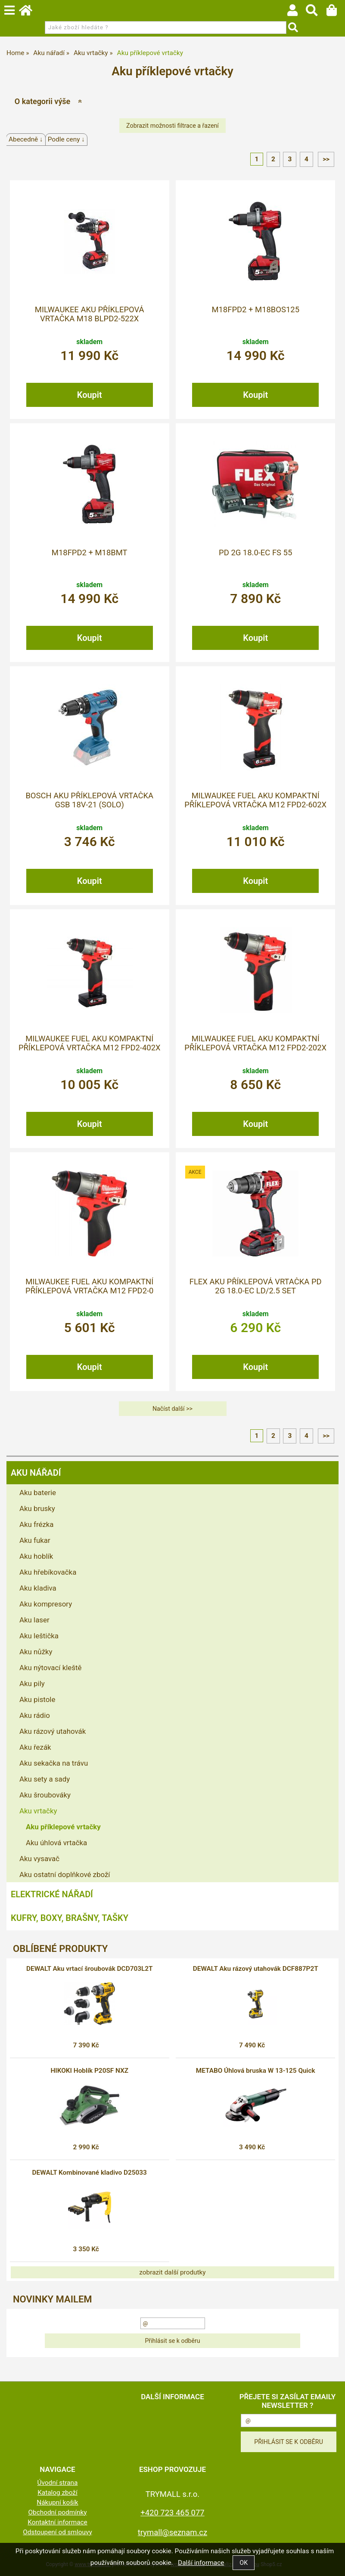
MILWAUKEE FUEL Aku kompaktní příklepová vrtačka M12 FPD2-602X (255, 800)
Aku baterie (37, 1492)
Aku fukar (34, 1540)
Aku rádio (34, 1715)
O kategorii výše (42, 101)
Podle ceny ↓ (66, 139)
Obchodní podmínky (57, 2512)
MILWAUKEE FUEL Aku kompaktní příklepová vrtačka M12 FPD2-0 (89, 1286)
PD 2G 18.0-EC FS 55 (255, 552)
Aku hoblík (36, 1556)
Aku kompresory (45, 1604)
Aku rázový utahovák (52, 1731)
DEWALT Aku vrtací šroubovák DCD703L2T (89, 1969)
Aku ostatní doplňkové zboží (64, 1874)
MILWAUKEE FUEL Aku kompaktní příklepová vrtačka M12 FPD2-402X (90, 1043)
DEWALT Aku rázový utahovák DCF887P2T (255, 1969)
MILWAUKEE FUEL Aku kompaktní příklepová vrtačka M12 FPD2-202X (255, 1043)
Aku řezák (35, 1747)
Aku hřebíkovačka (47, 1572)
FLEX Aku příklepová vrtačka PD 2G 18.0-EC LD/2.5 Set (256, 1286)
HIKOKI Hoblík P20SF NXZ (89, 2070)
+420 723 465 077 (172, 2512)
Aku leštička (39, 1635)
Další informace (201, 2563)
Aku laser (34, 1620)
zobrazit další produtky (172, 2272)
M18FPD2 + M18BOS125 (255, 309)
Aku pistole (37, 1699)
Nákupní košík (57, 2502)
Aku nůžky (36, 1651)
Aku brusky (37, 1508)
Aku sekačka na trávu (53, 1763)
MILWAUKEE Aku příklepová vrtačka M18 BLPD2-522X (89, 314)
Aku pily (32, 1683)
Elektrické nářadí (52, 1894)
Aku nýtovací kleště (50, 1667)
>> (326, 159)
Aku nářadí (36, 1473)
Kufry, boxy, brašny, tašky (69, 1918)
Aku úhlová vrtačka (56, 1842)
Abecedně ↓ (26, 139)
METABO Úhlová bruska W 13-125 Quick (255, 2070)
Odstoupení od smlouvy (57, 2532)
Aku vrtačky (38, 1811)
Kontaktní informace (57, 2522)
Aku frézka (36, 1524)
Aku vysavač (39, 1858)
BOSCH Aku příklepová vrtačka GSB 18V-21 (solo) (89, 800)
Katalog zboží (57, 2492)
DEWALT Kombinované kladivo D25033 (89, 2172)
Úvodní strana (57, 2483)
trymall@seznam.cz (172, 2532)
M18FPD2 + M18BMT (89, 552)
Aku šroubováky (45, 1795)
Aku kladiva (37, 1588)
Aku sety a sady (44, 1779)
